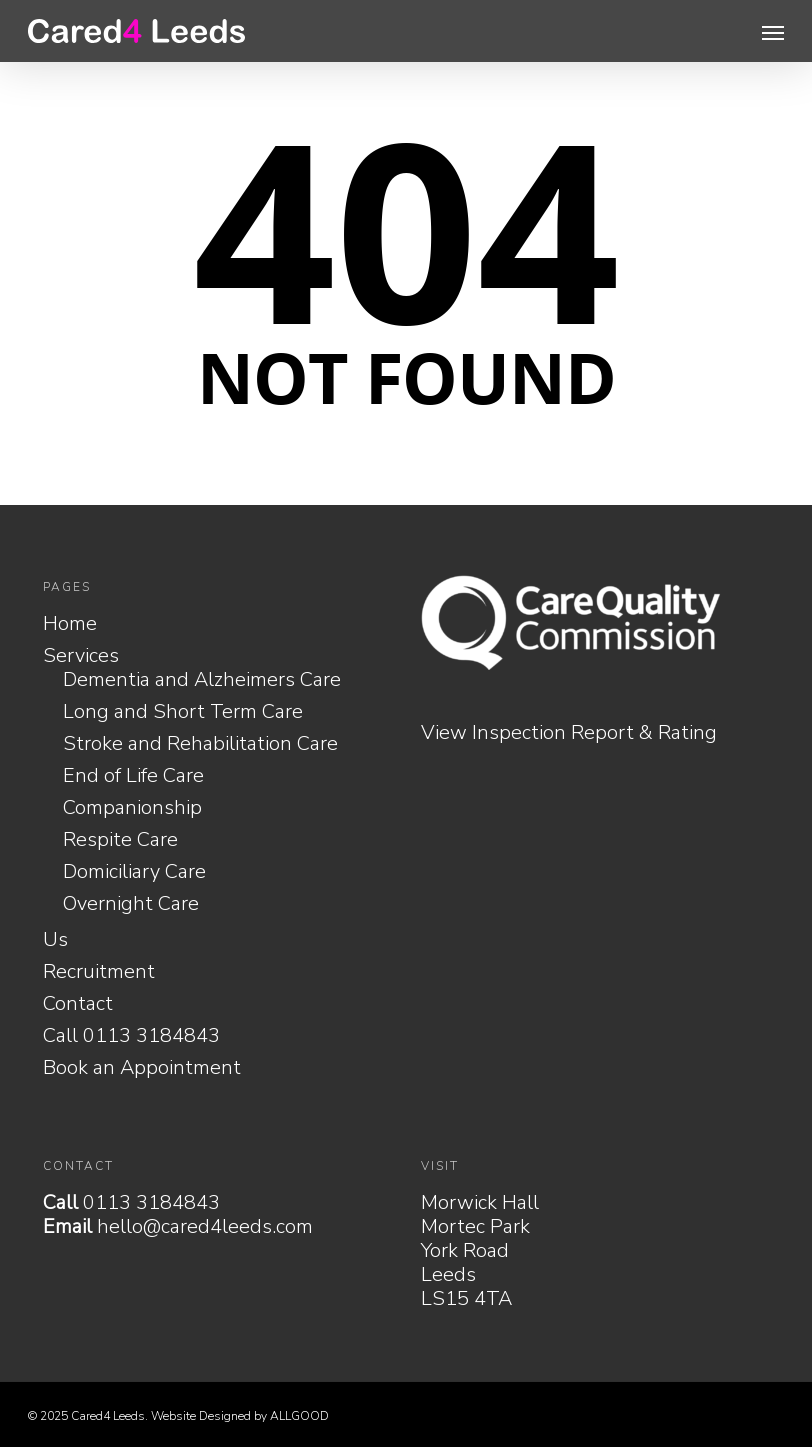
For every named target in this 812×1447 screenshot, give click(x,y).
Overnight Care (131, 904)
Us (55, 940)
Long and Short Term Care (183, 712)
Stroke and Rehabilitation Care (200, 744)
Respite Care (120, 840)
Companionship (132, 808)
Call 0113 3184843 (131, 1036)
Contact (78, 1004)
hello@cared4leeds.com (205, 1226)
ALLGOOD (299, 1416)
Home (70, 624)
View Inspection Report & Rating (569, 732)
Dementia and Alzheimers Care (202, 680)
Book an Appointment (142, 1068)
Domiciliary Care (134, 872)
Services (81, 656)
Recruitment (99, 972)
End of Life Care (133, 776)
